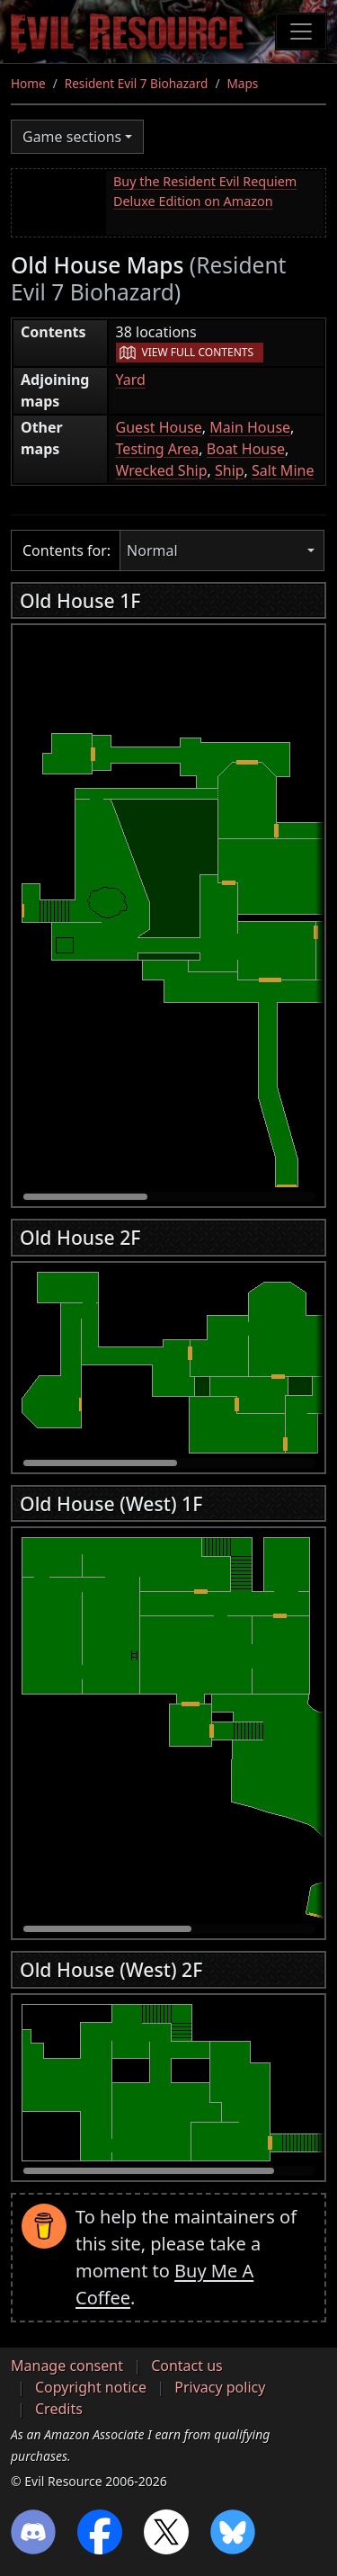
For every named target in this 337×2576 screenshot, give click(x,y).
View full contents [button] (197, 352)
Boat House (246, 449)
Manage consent (67, 2365)
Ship (229, 470)
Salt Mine (283, 470)
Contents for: (66, 550)
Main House (249, 427)
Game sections (71, 137)
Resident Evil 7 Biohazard (136, 83)
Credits (59, 2409)
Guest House (159, 427)
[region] (168, 910)
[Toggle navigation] (301, 31)
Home (28, 83)
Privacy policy (219, 2387)
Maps (242, 83)
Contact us (187, 2365)
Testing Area (158, 449)
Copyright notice (90, 2387)
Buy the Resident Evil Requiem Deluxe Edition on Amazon (205, 191)
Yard (131, 379)
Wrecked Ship (162, 470)
